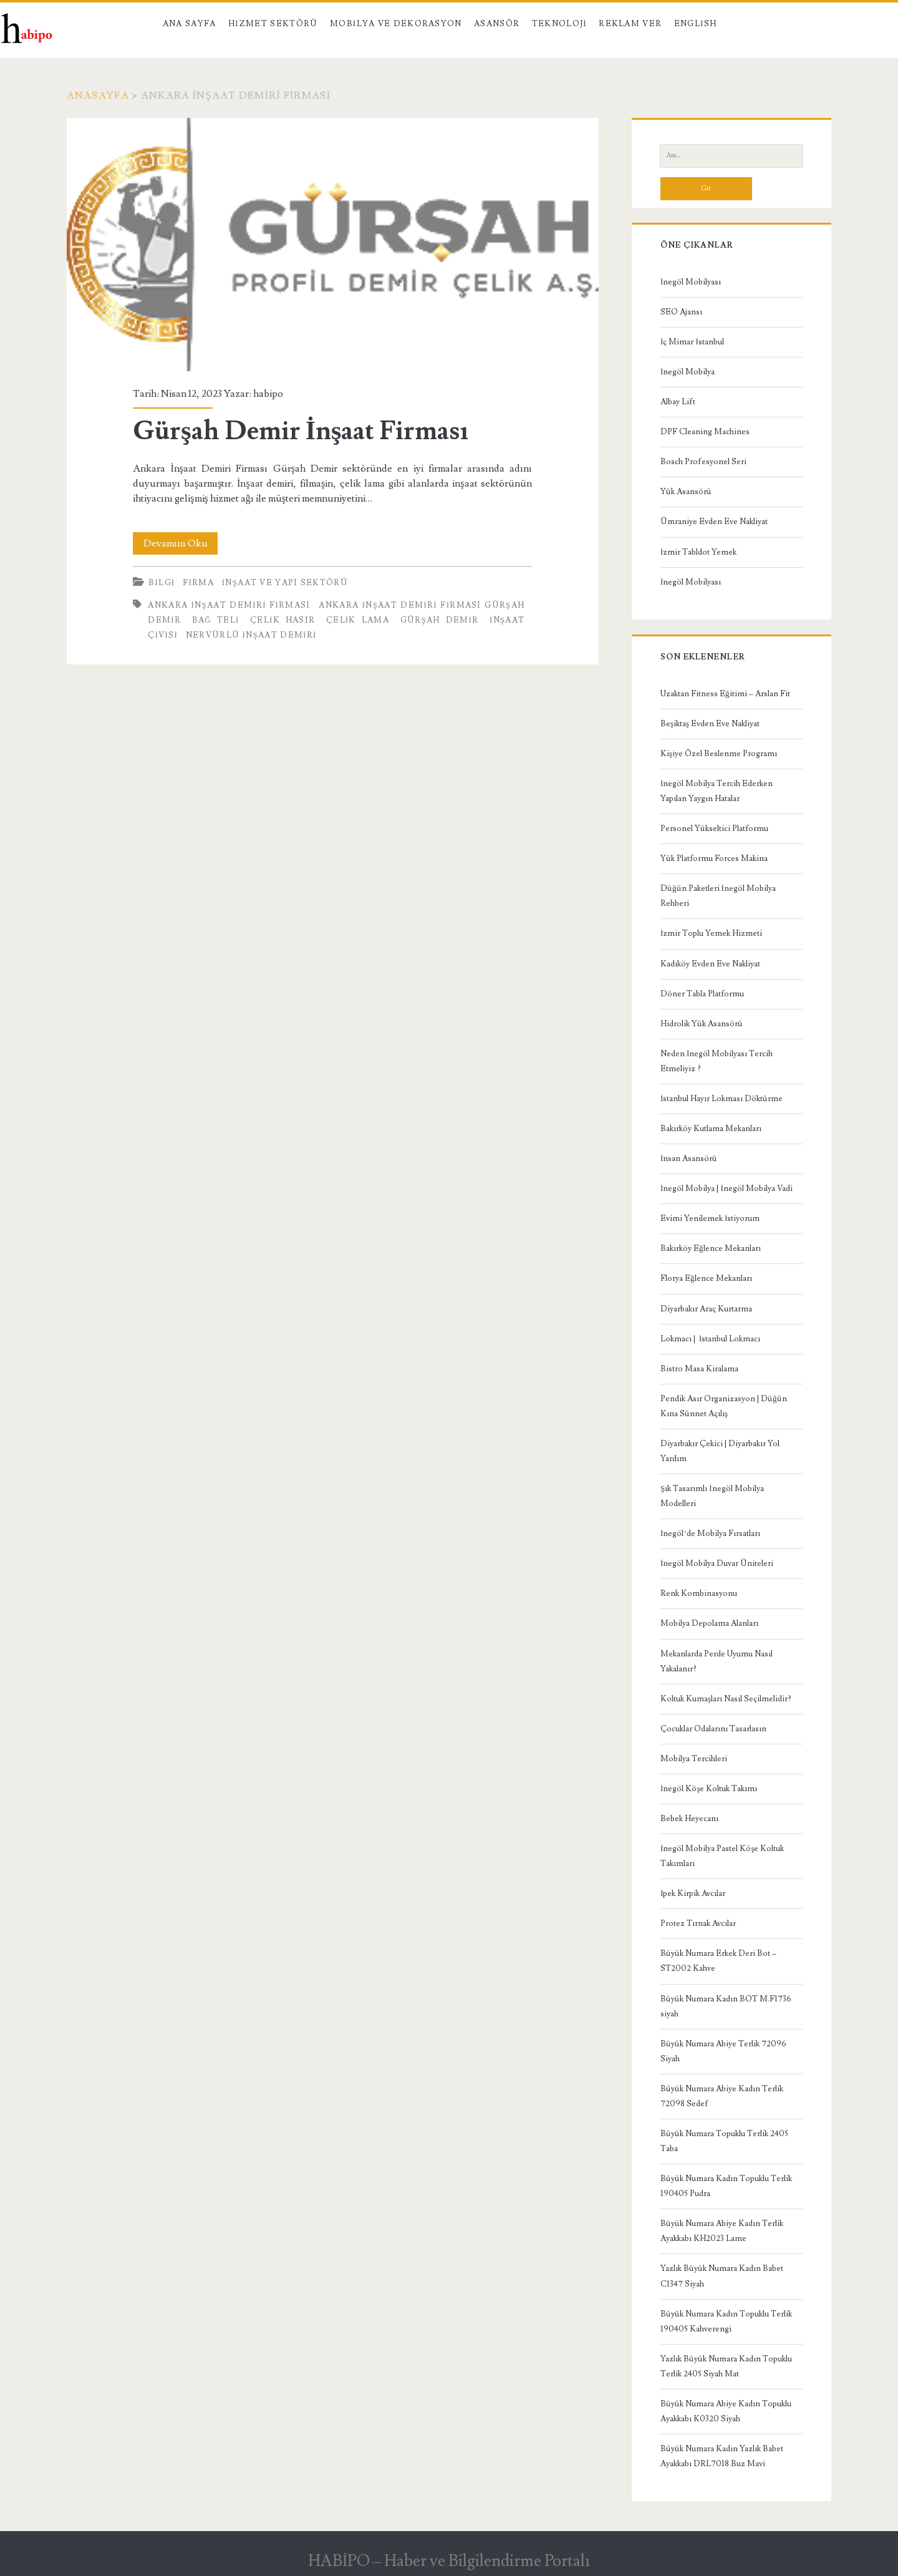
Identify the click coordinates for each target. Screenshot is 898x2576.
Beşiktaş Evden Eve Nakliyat (710, 724)
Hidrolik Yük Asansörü (701, 1024)
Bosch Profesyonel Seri (703, 462)
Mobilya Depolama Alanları (709, 1623)
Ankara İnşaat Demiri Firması (229, 605)
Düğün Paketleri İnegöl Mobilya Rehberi (718, 895)
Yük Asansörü (686, 492)
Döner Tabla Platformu (702, 994)
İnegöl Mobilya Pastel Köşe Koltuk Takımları (722, 1856)
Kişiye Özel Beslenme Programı (718, 754)
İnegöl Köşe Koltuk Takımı (708, 1789)
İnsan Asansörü (688, 1159)
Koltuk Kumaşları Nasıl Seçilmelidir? (725, 1699)
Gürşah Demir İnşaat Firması (333, 244)
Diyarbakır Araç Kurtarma (706, 1309)
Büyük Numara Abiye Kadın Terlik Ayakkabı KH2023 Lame (721, 2231)
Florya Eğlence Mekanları (706, 1278)
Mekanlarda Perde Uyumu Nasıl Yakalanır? (716, 1661)
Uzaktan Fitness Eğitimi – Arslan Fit (725, 694)
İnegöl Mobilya (687, 372)
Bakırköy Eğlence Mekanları (710, 1248)
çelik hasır (282, 620)
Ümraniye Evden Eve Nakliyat (714, 522)
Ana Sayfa (189, 24)
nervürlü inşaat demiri (251, 635)
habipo (268, 393)
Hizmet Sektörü (273, 24)
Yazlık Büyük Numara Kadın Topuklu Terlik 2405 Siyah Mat (726, 2366)
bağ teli (215, 620)
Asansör (496, 24)
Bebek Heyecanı (689, 1819)
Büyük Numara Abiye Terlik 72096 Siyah (723, 2051)
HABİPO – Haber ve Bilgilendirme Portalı (449, 2561)
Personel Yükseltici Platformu (714, 829)
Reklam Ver (630, 24)
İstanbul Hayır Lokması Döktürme (721, 1099)
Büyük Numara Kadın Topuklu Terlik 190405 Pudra (726, 2186)
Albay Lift (677, 402)
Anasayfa (98, 95)
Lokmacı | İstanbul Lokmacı (710, 1339)
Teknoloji (559, 24)
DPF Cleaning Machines (705, 432)
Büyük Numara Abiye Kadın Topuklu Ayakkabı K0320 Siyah (725, 2411)
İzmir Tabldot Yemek (698, 552)
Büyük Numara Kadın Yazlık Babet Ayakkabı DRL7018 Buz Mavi (721, 2456)
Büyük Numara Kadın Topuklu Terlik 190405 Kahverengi (726, 2321)
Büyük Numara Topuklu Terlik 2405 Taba (724, 2141)
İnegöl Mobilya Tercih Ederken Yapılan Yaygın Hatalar (716, 791)
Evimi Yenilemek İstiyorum (710, 1218)
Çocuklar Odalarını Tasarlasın (713, 1729)
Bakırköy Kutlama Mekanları (710, 1129)
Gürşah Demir (439, 620)
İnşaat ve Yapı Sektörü (285, 583)
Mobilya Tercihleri (693, 1759)
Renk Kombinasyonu (698, 1593)
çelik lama (357, 620)
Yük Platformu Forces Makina (714, 858)
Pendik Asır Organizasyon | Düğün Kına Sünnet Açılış (723, 1406)
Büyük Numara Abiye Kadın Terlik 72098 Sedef (721, 2096)
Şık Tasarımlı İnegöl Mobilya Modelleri (712, 1496)
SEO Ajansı (681, 312)
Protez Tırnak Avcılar (698, 1923)
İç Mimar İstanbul (692, 342)
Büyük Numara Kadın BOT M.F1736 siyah (725, 2006)
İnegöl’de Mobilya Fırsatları (710, 1533)
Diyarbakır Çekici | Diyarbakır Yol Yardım (720, 1451)
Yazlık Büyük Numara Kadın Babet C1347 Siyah (721, 2275)
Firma (198, 583)
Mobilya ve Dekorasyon (396, 24)
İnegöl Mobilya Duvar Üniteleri (716, 1563)
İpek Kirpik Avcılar (692, 1893)
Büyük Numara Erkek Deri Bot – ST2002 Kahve (718, 1960)
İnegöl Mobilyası (690, 282)
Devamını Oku (180, 543)
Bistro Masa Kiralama (699, 1369)
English (695, 24)
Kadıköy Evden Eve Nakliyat (710, 964)
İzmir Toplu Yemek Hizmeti (711, 933)
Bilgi (161, 583)
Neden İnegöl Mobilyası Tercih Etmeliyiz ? (716, 1061)
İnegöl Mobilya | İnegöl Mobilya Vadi (726, 1188)
